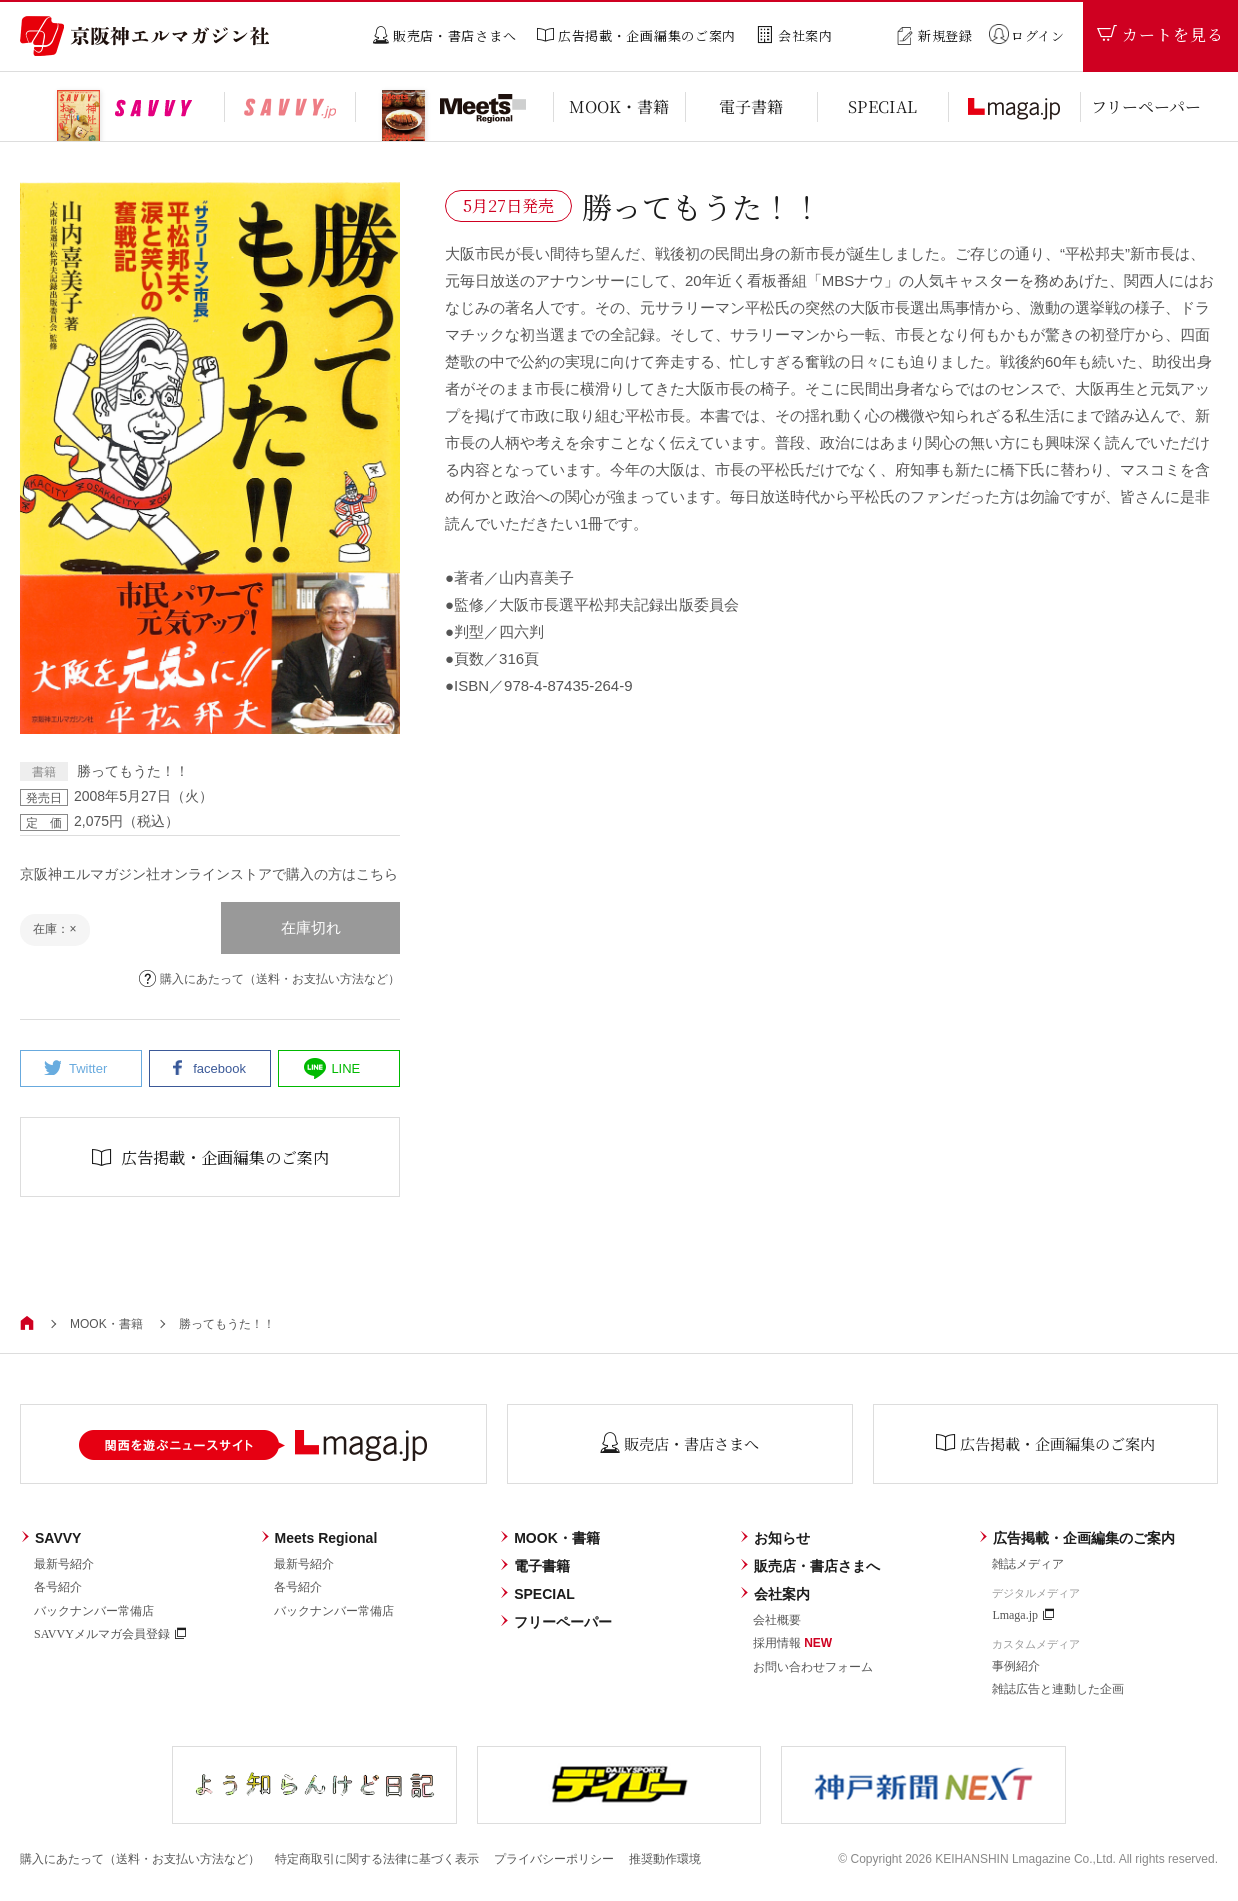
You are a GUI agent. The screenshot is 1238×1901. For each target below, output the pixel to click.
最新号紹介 (64, 1564)
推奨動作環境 (665, 1859)
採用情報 (792, 1643)
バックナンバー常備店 (94, 1611)
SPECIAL (537, 1594)
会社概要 (777, 1620)
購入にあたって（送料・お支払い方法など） (269, 978)
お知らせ (774, 1538)
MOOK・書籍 (106, 1324)
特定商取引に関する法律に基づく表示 (377, 1859)
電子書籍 (534, 1566)
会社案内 (774, 1594)
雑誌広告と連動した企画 (1058, 1689)
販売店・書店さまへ (809, 1566)
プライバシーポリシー (554, 1859)
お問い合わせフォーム (813, 1667)
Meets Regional (319, 1538)
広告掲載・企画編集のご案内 (1076, 1538)
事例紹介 (1016, 1666)
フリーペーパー (555, 1622)
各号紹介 (58, 1587)
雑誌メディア (1028, 1564)
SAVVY (50, 1538)
